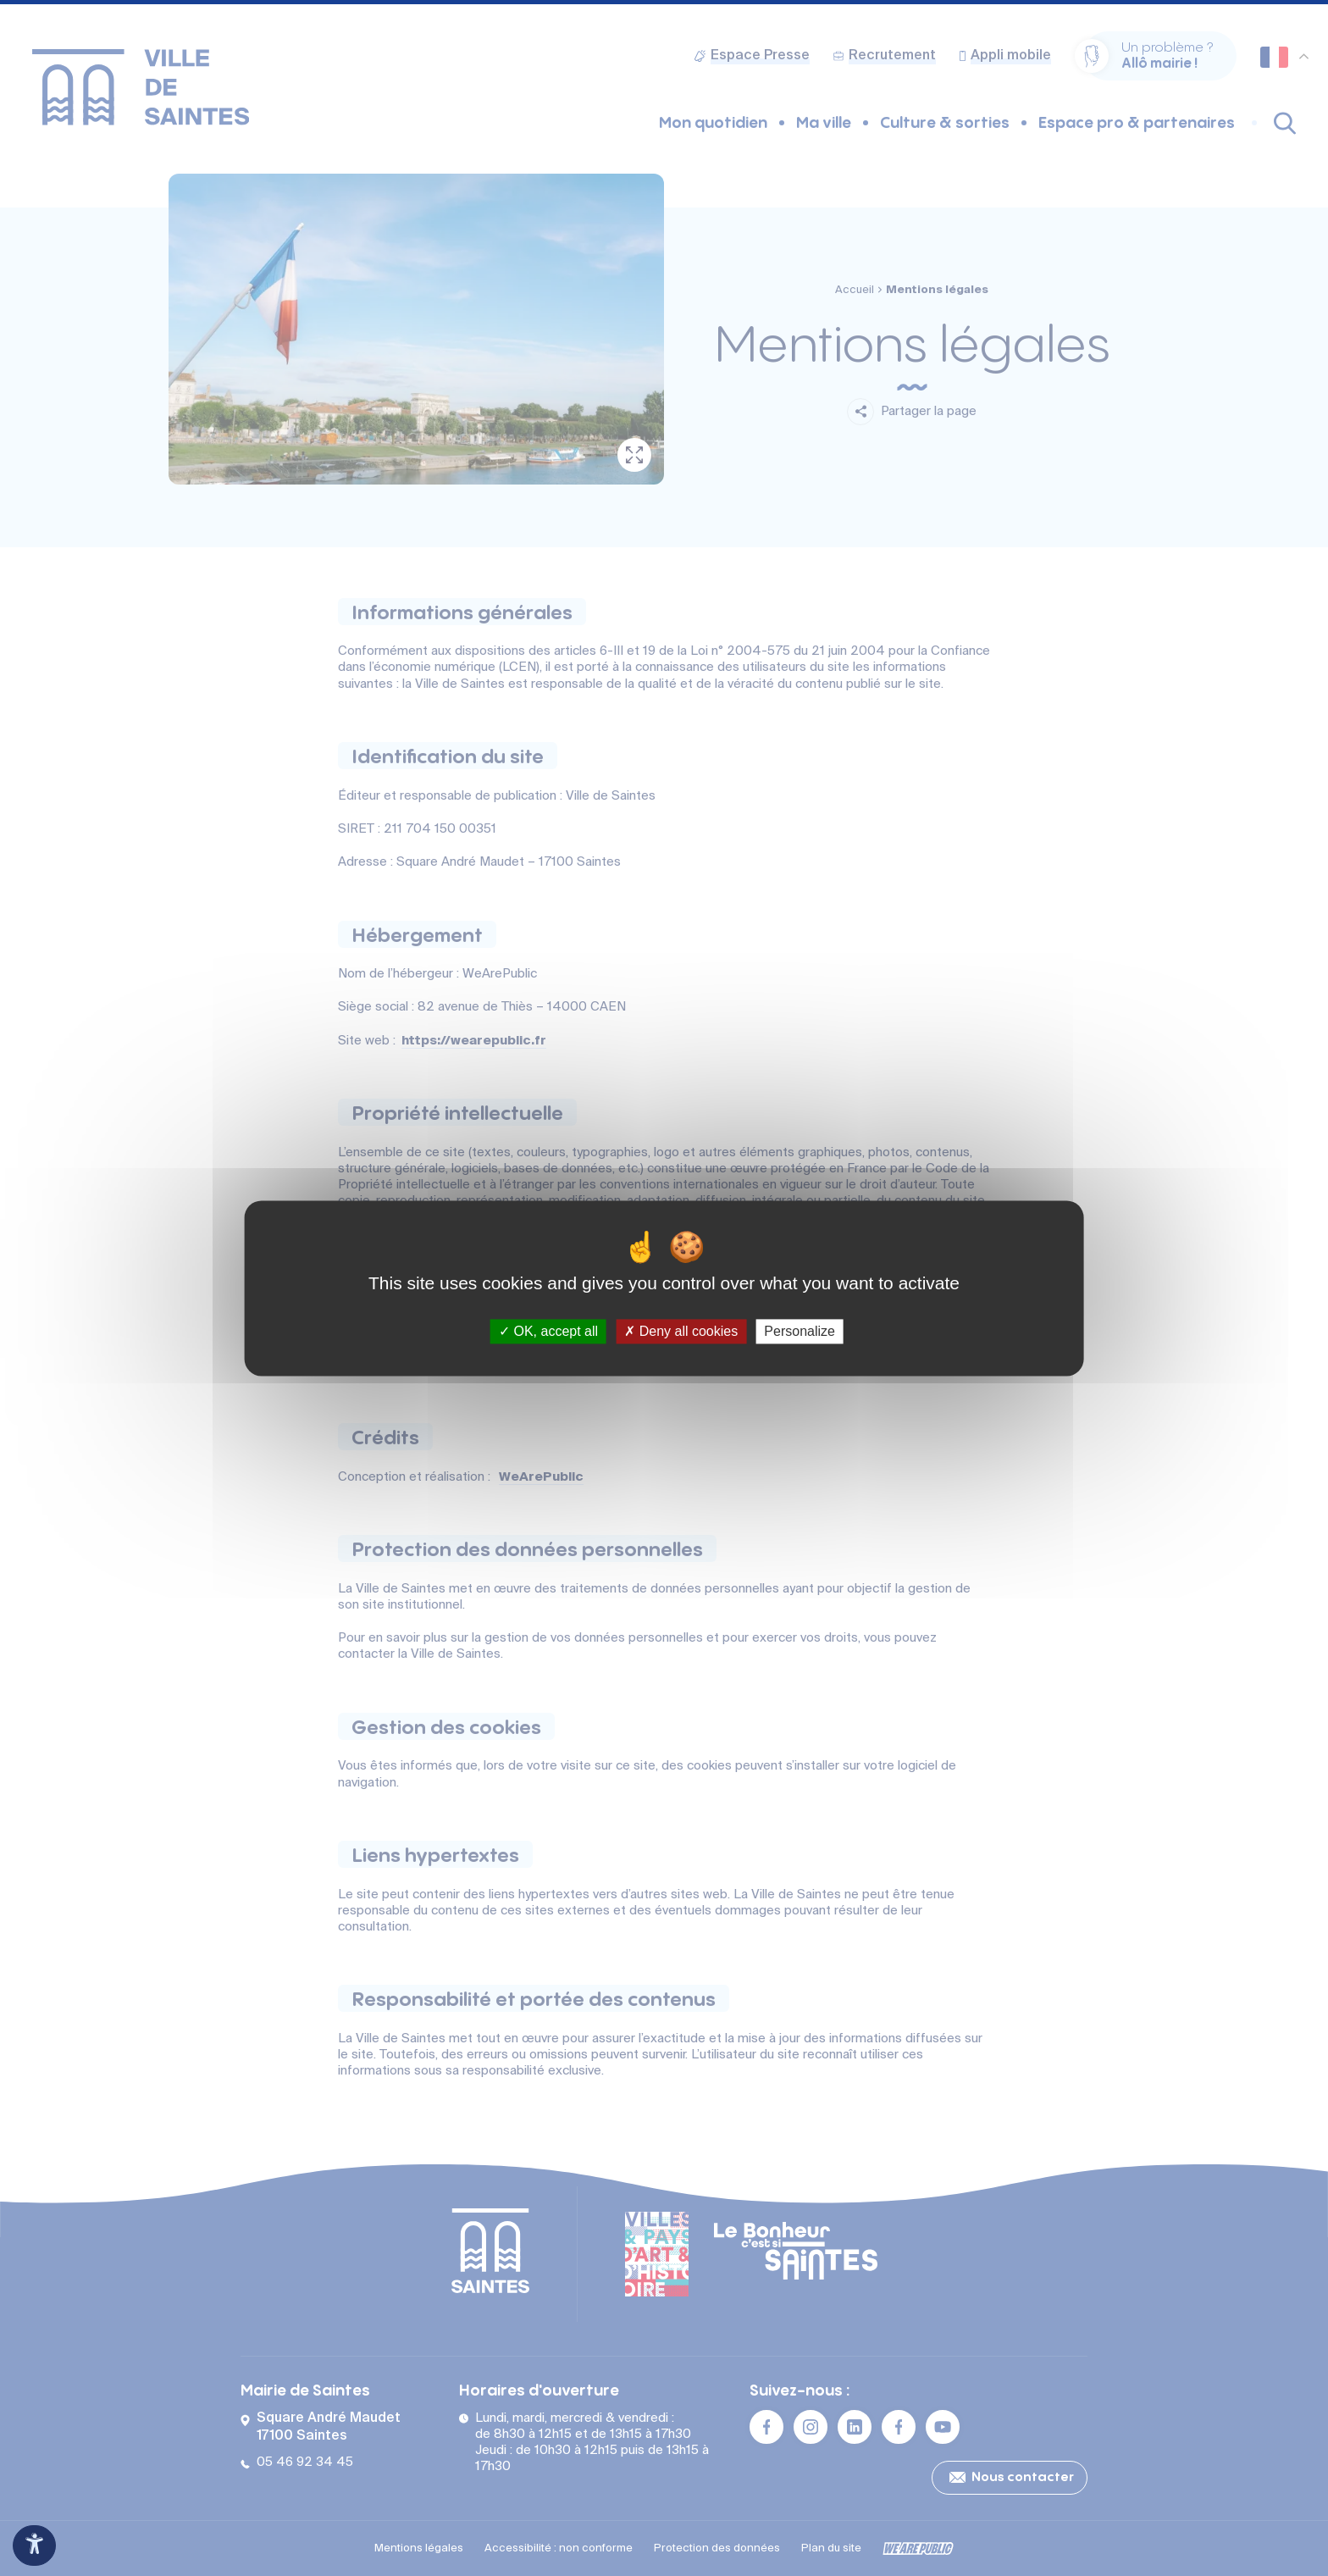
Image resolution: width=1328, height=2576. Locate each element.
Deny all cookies (681, 1331)
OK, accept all (548, 1331)
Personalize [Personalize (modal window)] (799, 1331)
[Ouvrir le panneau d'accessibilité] (34, 2545)
